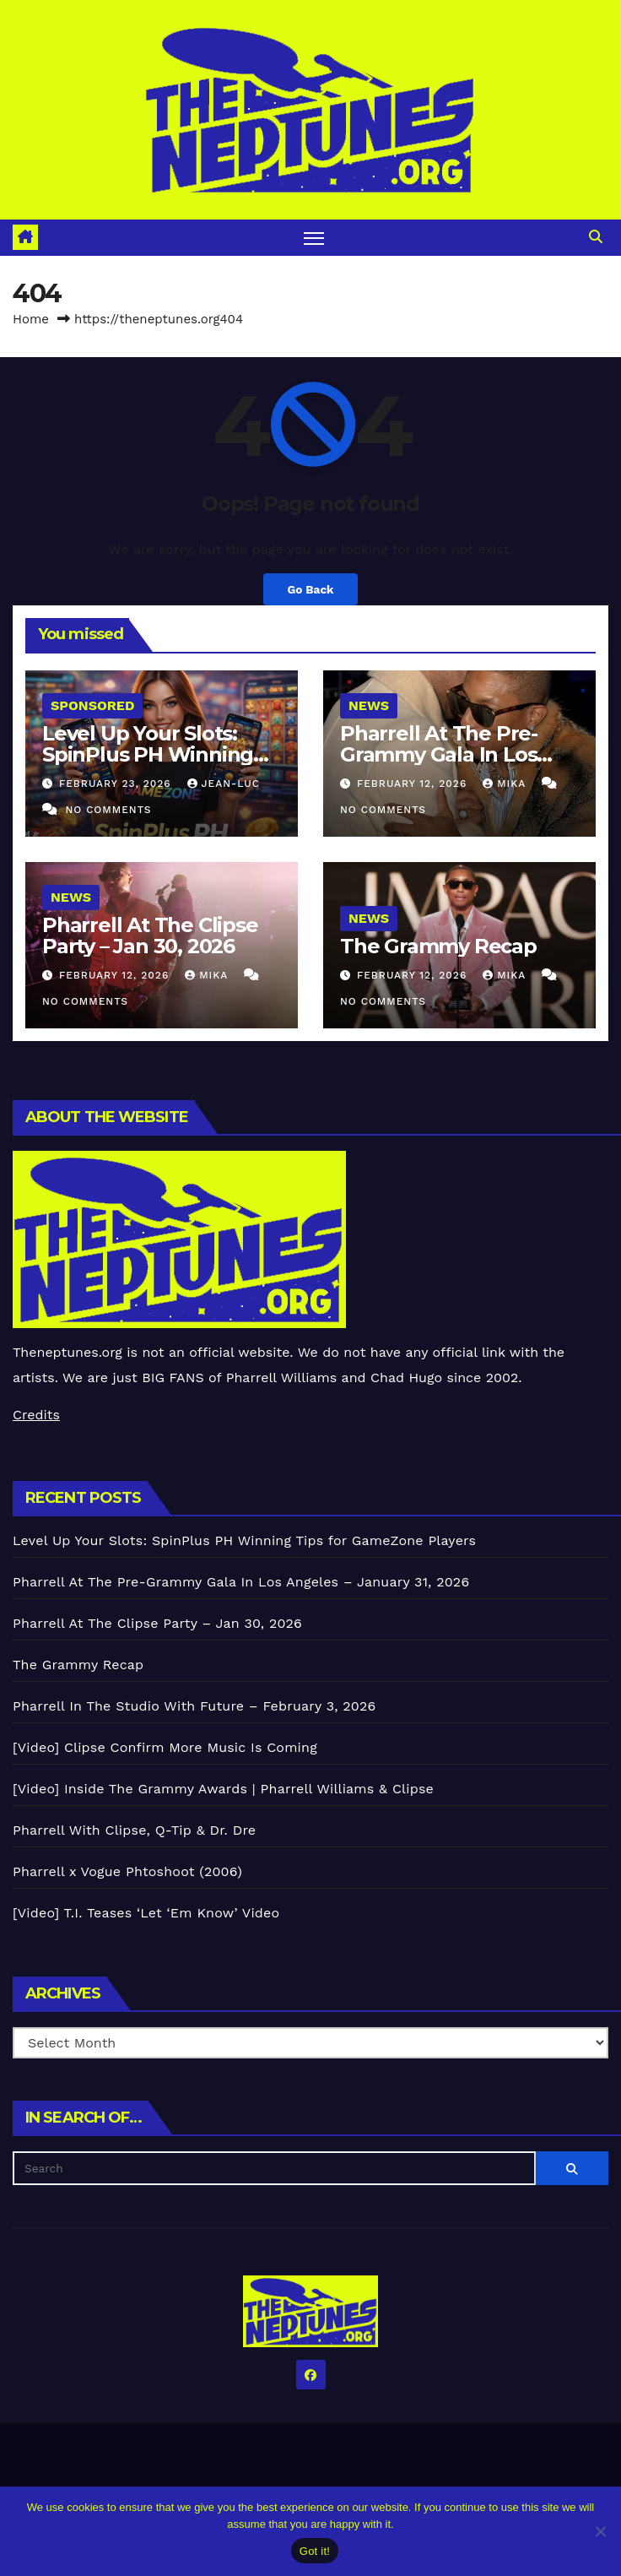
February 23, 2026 (117, 783)
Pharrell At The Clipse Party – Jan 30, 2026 (150, 935)
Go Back (310, 589)
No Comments (108, 810)
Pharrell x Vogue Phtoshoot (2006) (127, 1871)
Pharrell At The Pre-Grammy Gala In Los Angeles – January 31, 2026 (241, 1582)
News (368, 705)
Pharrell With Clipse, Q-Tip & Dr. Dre (134, 1830)
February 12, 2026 (414, 783)
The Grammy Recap (438, 946)
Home (31, 319)
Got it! (315, 2551)
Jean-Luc (223, 783)
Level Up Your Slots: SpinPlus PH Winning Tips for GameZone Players (244, 1540)
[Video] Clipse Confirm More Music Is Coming (165, 1747)
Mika (506, 783)
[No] (599, 2531)
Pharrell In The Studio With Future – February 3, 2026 (194, 1706)
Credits (36, 1415)
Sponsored (92, 705)
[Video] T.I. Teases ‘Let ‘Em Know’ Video (146, 1913)
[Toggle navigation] (313, 237)
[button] (595, 237)
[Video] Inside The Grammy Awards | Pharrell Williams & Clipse (223, 1789)
